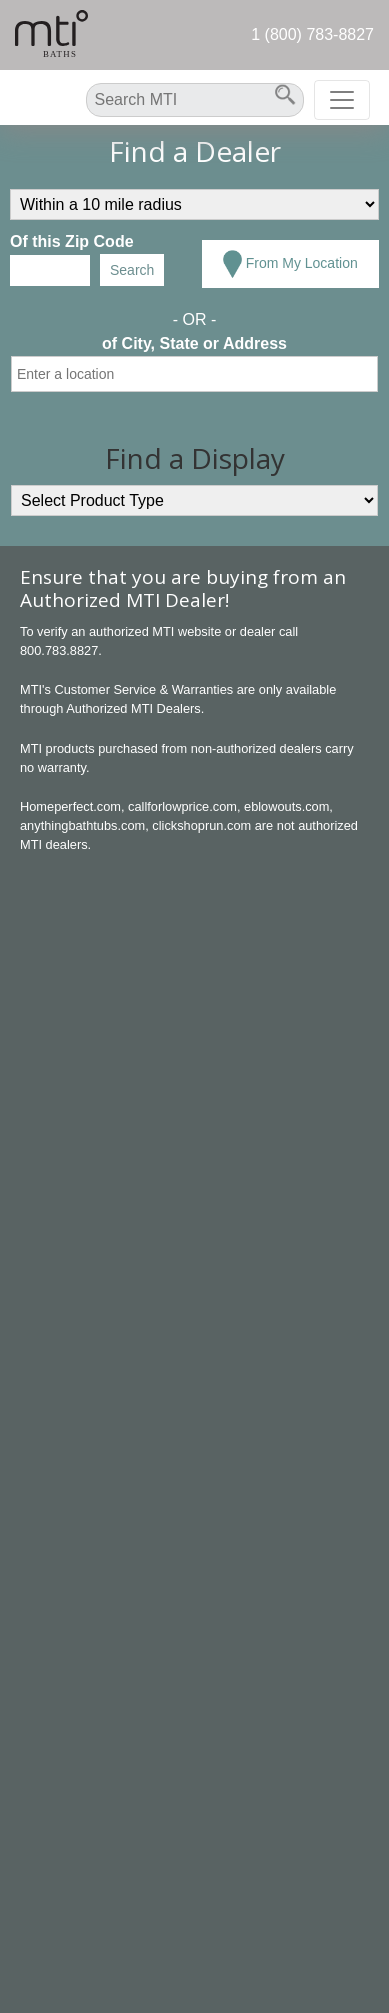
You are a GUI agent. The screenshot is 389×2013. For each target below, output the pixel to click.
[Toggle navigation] (342, 100)
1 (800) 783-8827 (312, 34)
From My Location (290, 264)
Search (132, 270)
